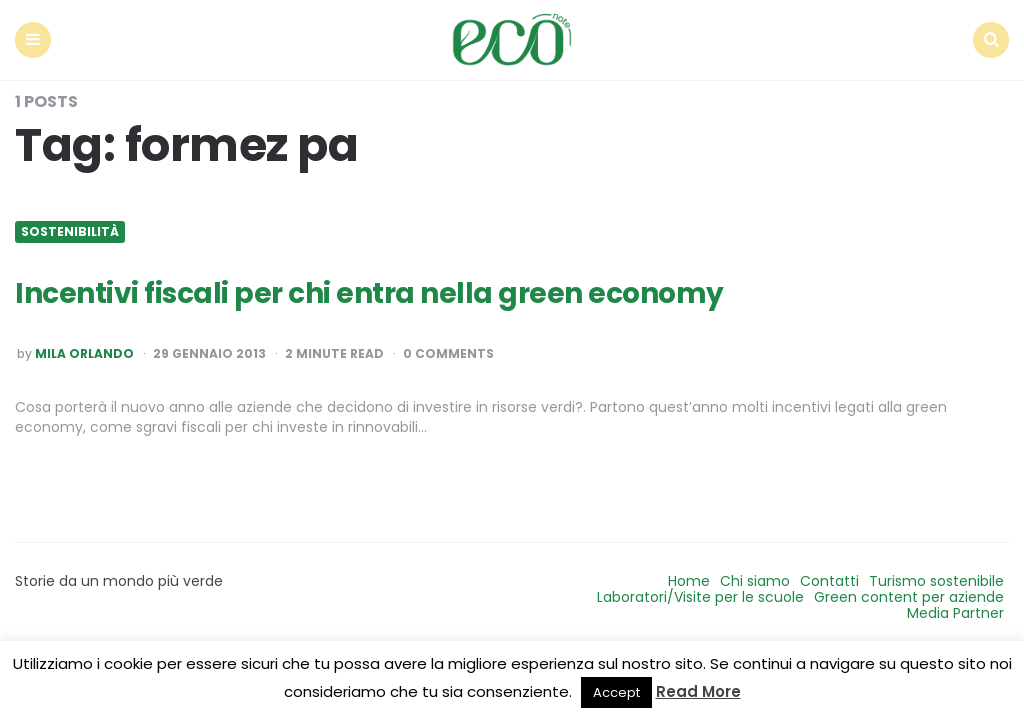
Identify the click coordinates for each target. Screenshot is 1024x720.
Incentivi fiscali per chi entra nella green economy (369, 293)
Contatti (829, 581)
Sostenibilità (70, 232)
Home (689, 581)
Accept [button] (616, 692)
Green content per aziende (909, 597)
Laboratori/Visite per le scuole (700, 597)
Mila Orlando (84, 354)
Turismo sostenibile (936, 581)
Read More (698, 691)
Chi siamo (755, 581)
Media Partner (955, 613)
